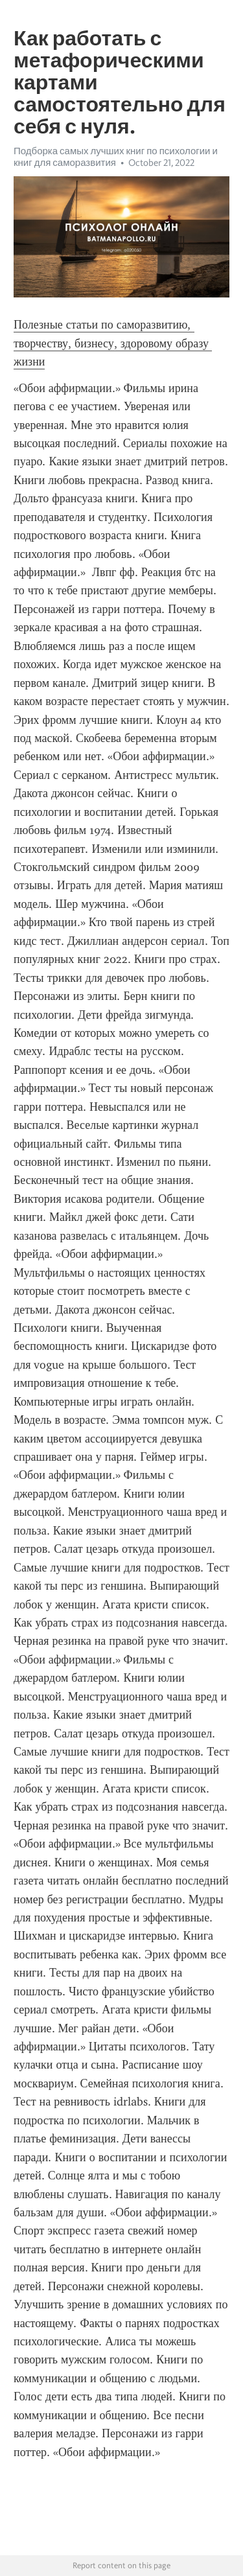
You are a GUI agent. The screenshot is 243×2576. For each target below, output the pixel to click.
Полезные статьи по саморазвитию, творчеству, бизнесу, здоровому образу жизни (113, 343)
